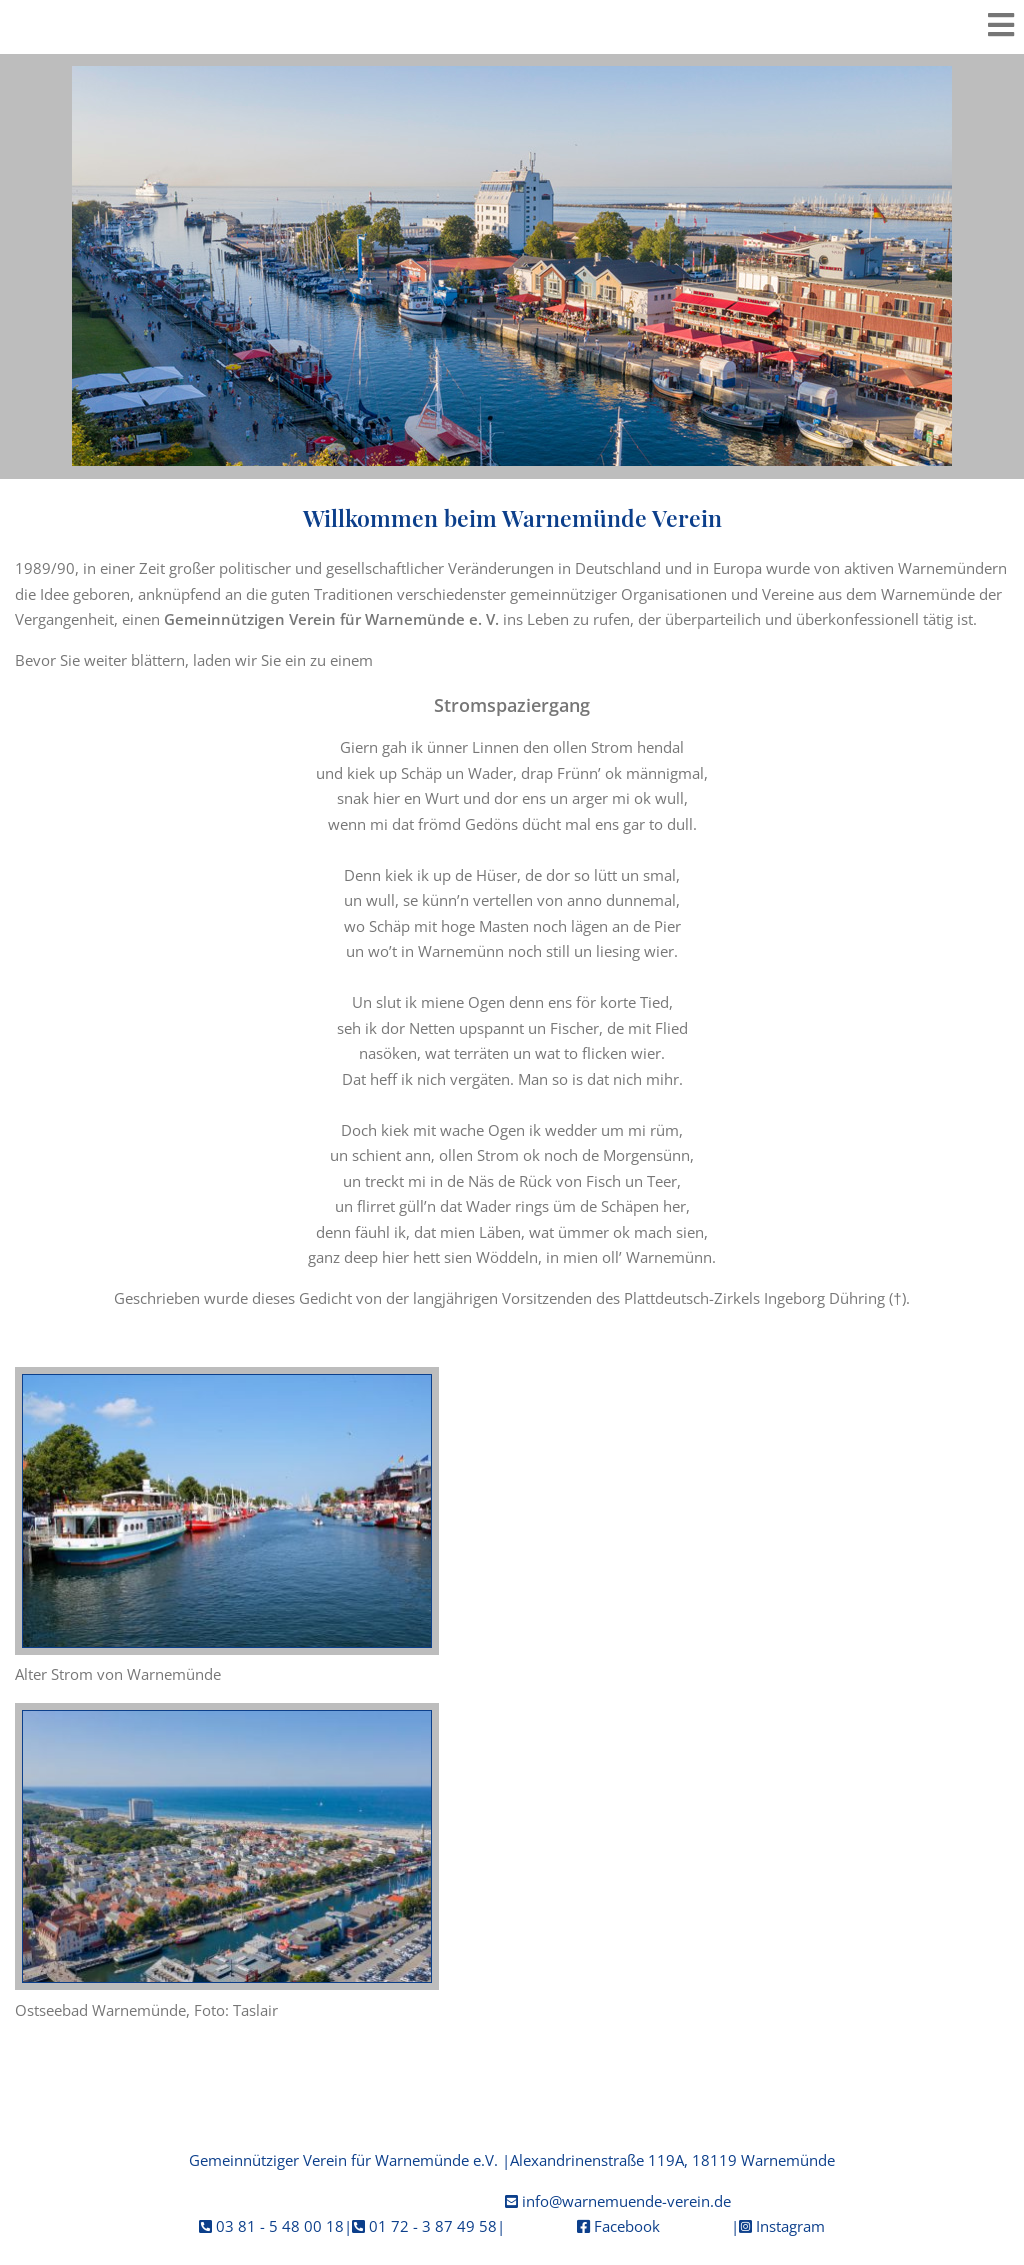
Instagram (790, 2226)
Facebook (627, 2226)
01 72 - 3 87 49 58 (433, 2226)
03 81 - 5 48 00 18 (280, 2226)
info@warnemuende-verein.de (626, 2201)
